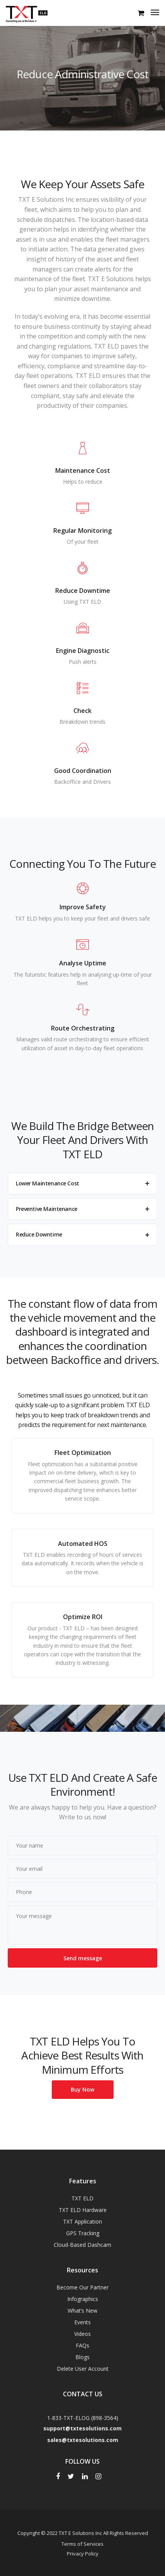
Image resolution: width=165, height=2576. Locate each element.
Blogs (82, 2357)
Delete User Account (83, 2368)
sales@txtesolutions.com (82, 2440)
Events (82, 2322)
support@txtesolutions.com (82, 2428)
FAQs (82, 2345)
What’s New (82, 2310)
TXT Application (82, 2221)
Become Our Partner (82, 2287)
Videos (82, 2333)
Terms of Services (82, 2543)
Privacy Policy (83, 2553)
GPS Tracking (82, 2233)
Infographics (82, 2299)
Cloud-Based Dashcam (82, 2244)
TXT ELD (82, 2198)
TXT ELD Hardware (83, 2210)
